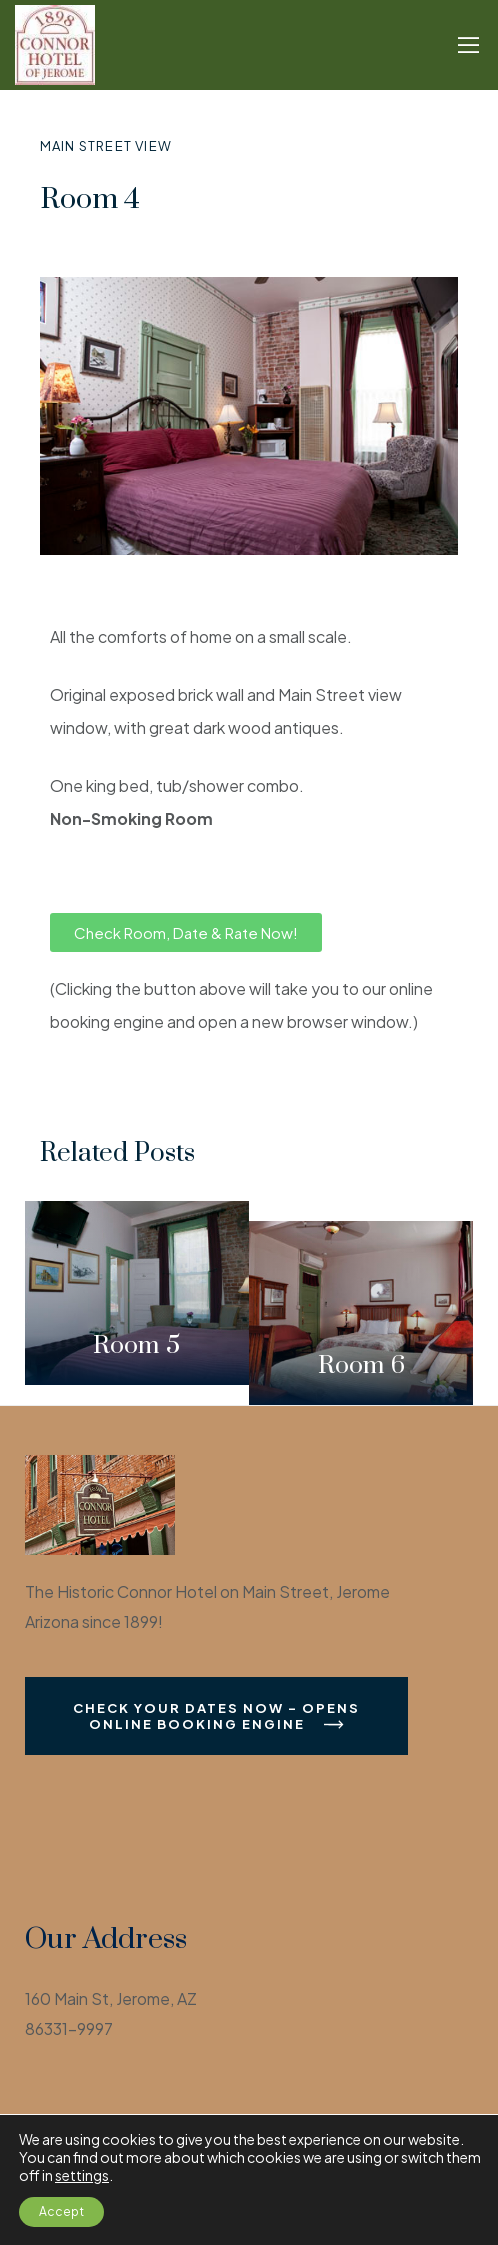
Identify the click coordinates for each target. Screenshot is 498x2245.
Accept (61, 2211)
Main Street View (106, 146)
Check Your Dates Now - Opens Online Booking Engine (216, 1716)
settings (82, 2175)
